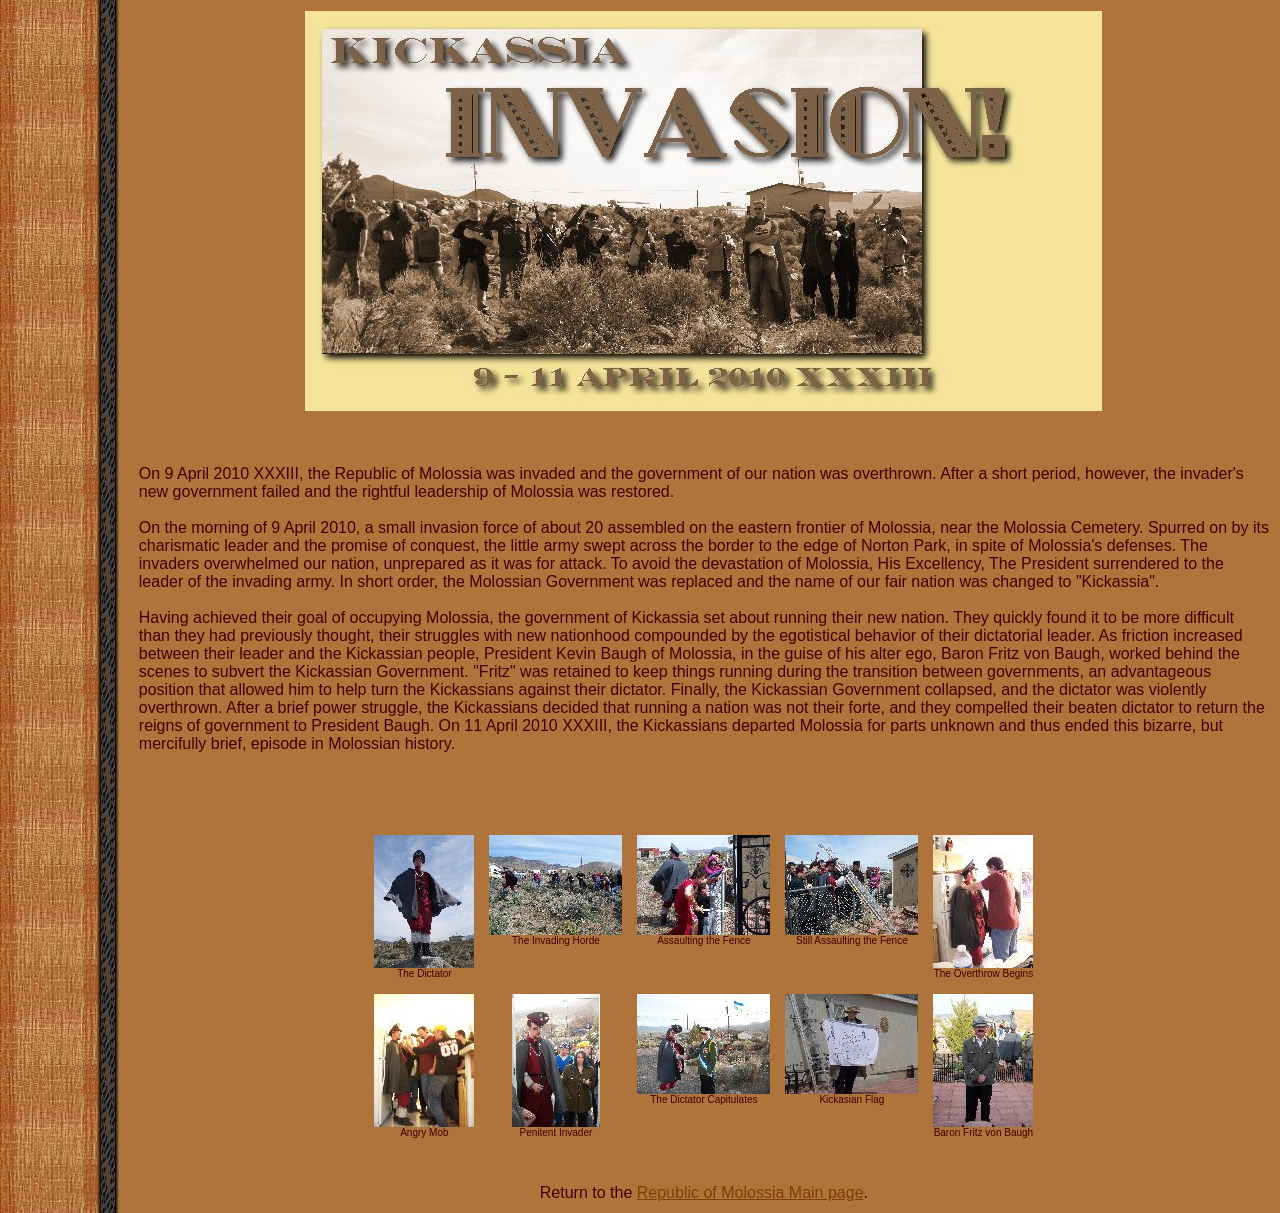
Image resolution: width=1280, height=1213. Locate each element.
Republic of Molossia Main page (750, 1192)
